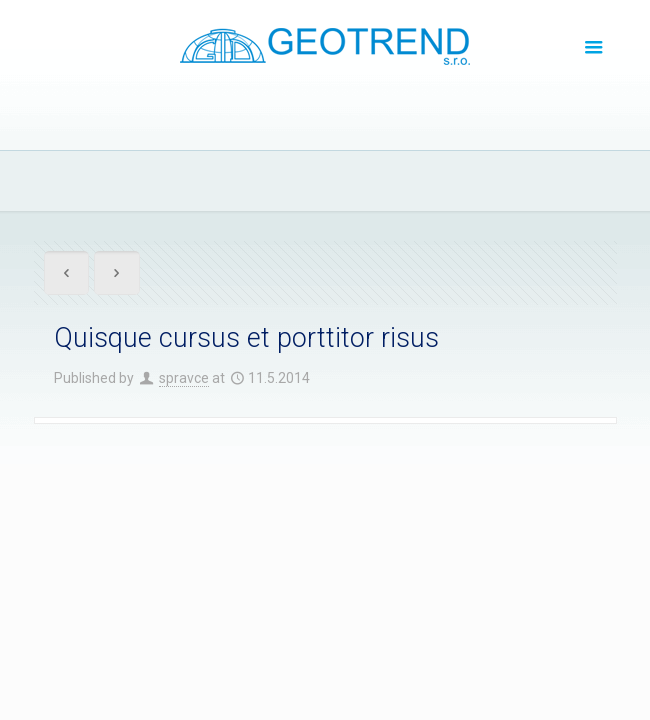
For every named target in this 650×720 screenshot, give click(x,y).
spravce (184, 378)
